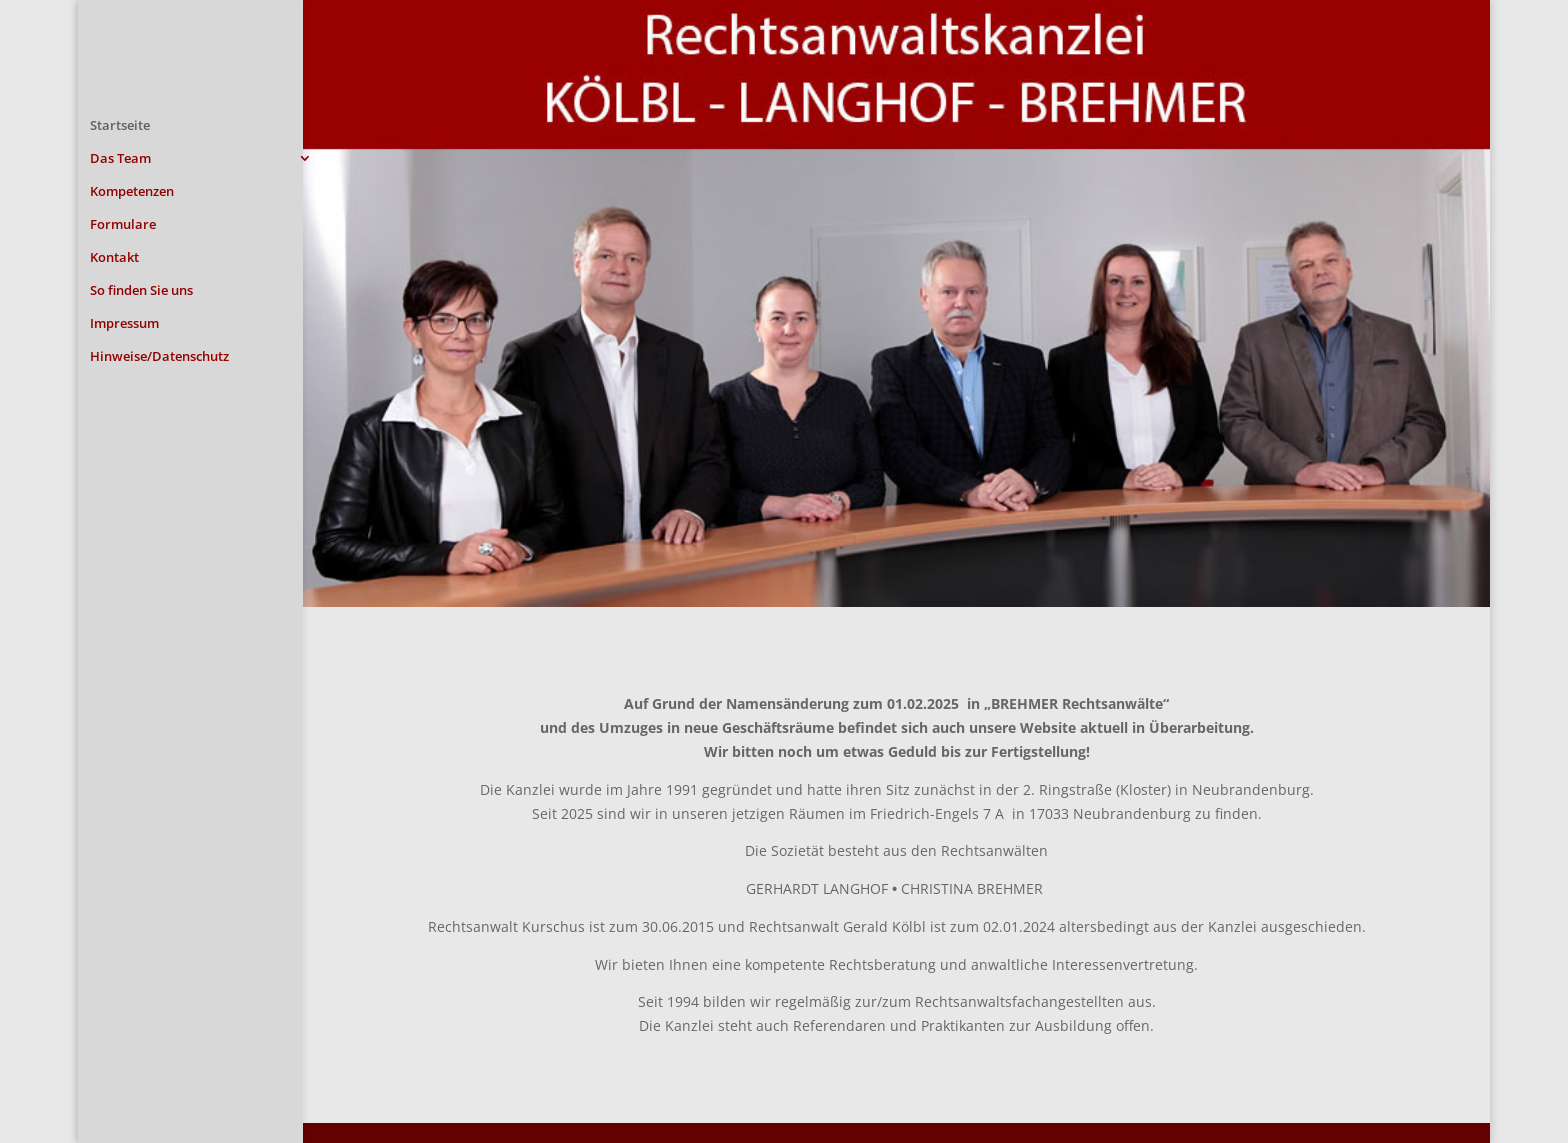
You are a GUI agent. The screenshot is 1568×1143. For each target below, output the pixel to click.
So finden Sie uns (141, 291)
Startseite (120, 126)
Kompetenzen (132, 192)
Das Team (120, 159)
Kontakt (114, 258)
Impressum (124, 324)
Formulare (123, 225)
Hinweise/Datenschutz (159, 357)
